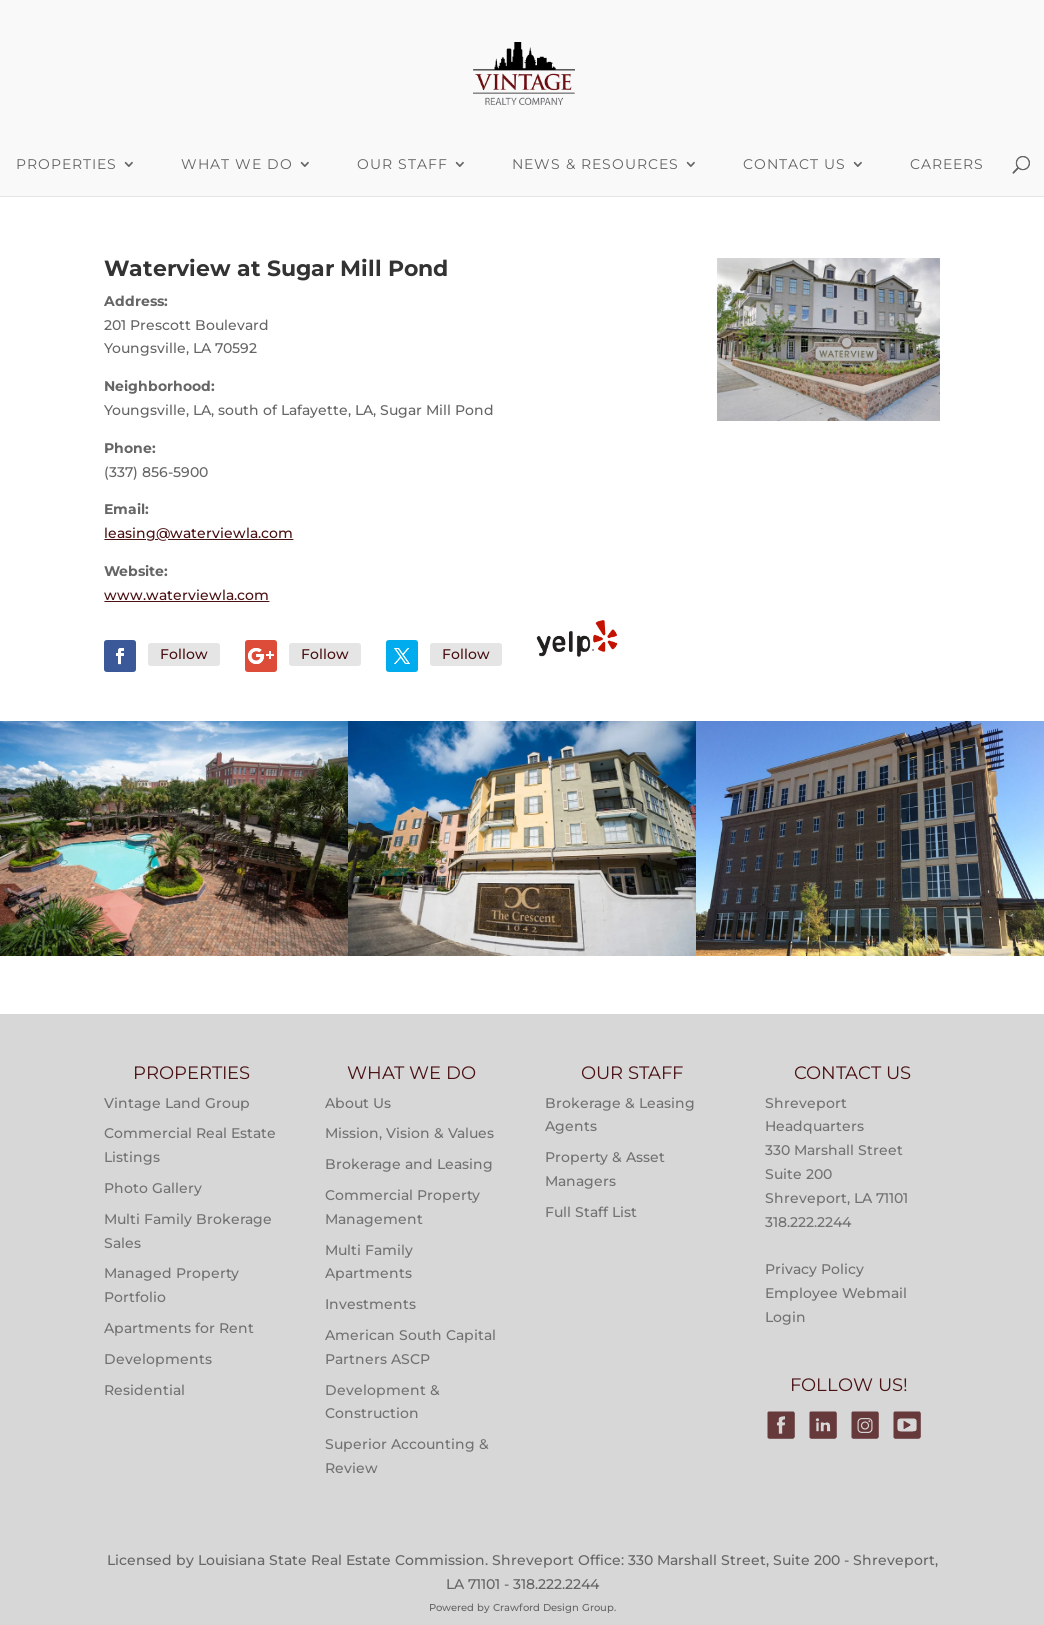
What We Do (237, 164)
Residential (144, 1390)
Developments (158, 1359)
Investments (370, 1304)
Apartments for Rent (179, 1328)
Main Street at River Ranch (174, 910)
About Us (358, 1103)
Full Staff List (591, 1212)
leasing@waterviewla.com (198, 533)
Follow (184, 654)
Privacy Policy (814, 1269)
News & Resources (595, 164)
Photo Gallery (153, 1188)
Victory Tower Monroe (870, 910)
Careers (947, 164)
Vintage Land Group (177, 1103)
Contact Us (794, 164)
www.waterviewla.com (186, 595)
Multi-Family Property (174, 770)
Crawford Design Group (553, 1607)
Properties (174, 821)
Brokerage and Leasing (409, 1164)
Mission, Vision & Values (409, 1133)
